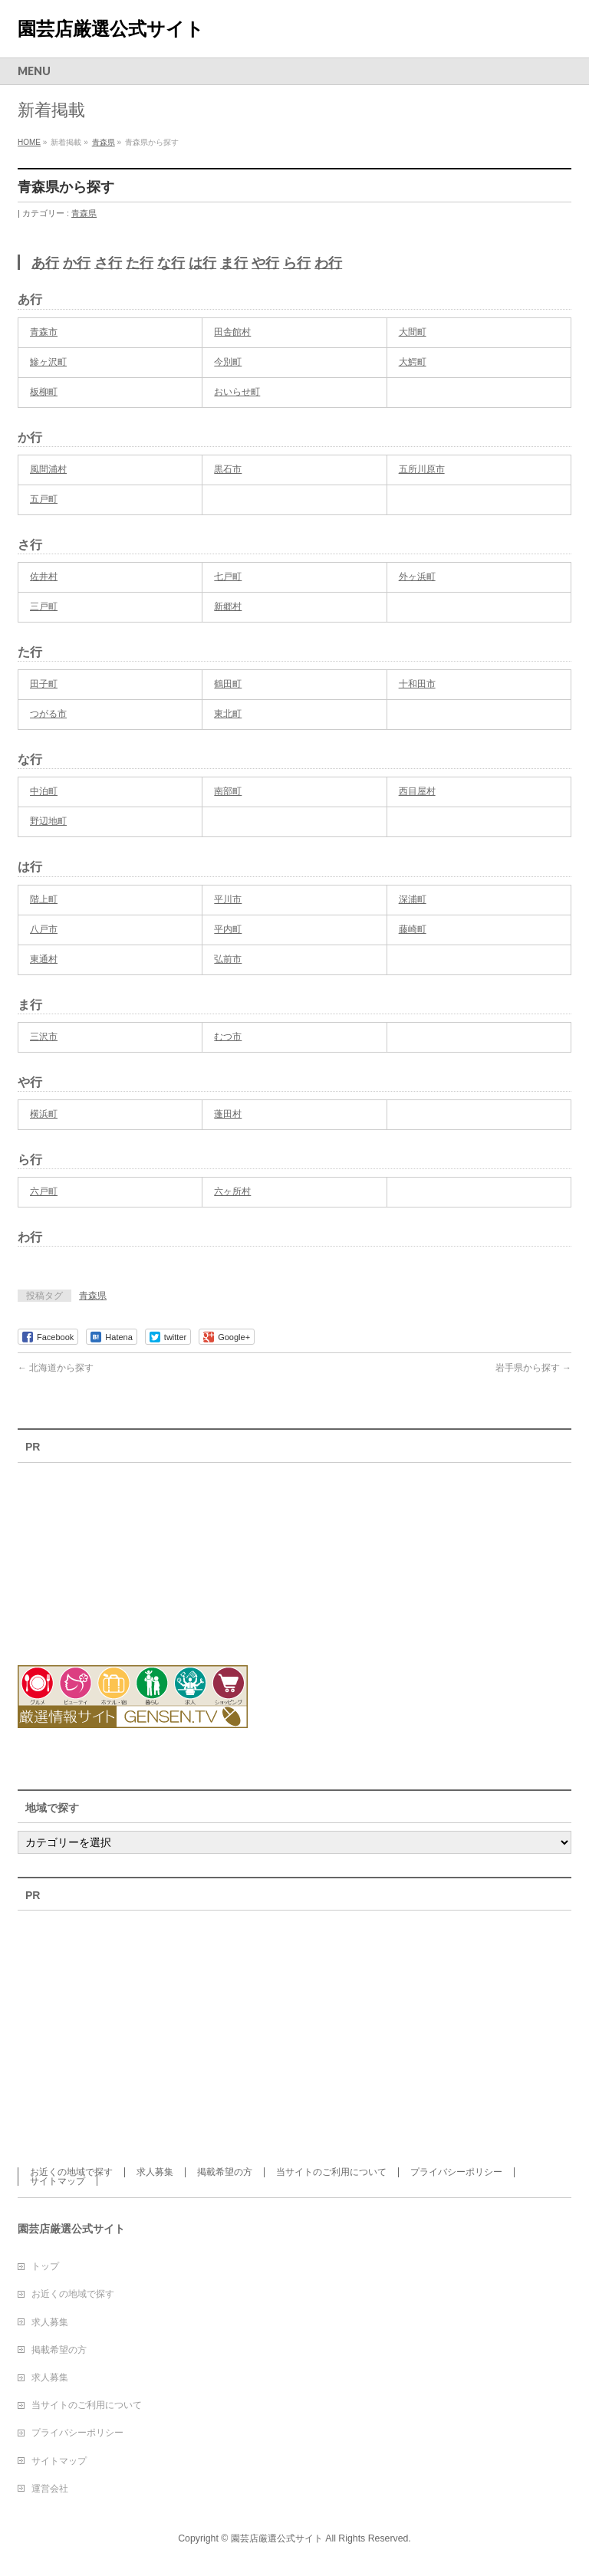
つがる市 (48, 713)
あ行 (45, 263)
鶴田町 (228, 683)
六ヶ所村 (232, 1191)
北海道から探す (56, 1367)
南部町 (228, 791)
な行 (171, 263)
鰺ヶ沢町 (48, 361)
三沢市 (44, 1036)
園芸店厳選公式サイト (111, 28)
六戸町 (44, 1191)
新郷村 (228, 606)
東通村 (44, 959)
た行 (139, 263)
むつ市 (228, 1036)
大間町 (412, 332)
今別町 (228, 361)
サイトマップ (57, 2181)
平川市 (228, 899)
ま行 (234, 263)
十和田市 (417, 683)
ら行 (297, 263)
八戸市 (44, 929)
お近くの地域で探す (71, 2172)
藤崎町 (412, 929)
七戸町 (228, 576)
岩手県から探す (533, 1367)
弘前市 (228, 959)
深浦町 (412, 899)
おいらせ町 (237, 391)
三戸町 (44, 606)
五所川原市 (422, 469)
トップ (45, 2266)
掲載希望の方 (224, 2172)
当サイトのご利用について (331, 2172)
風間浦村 (48, 469)
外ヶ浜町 (417, 576)
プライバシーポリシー (456, 2172)
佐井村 (44, 576)
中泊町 (44, 791)
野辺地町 (48, 821)
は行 (202, 263)
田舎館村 (232, 332)
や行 (265, 263)
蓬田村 (228, 1114)
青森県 (84, 213)
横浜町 (44, 1114)
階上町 (44, 899)
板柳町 (44, 391)
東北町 (228, 713)
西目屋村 (417, 791)
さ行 (108, 263)
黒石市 (228, 469)
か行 (76, 263)
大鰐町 (412, 361)
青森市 (44, 332)
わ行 (328, 263)
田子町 (44, 683)
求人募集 (155, 2172)
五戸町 (44, 499)
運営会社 (49, 2488)
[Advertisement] (102, 1554)
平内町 (228, 929)
